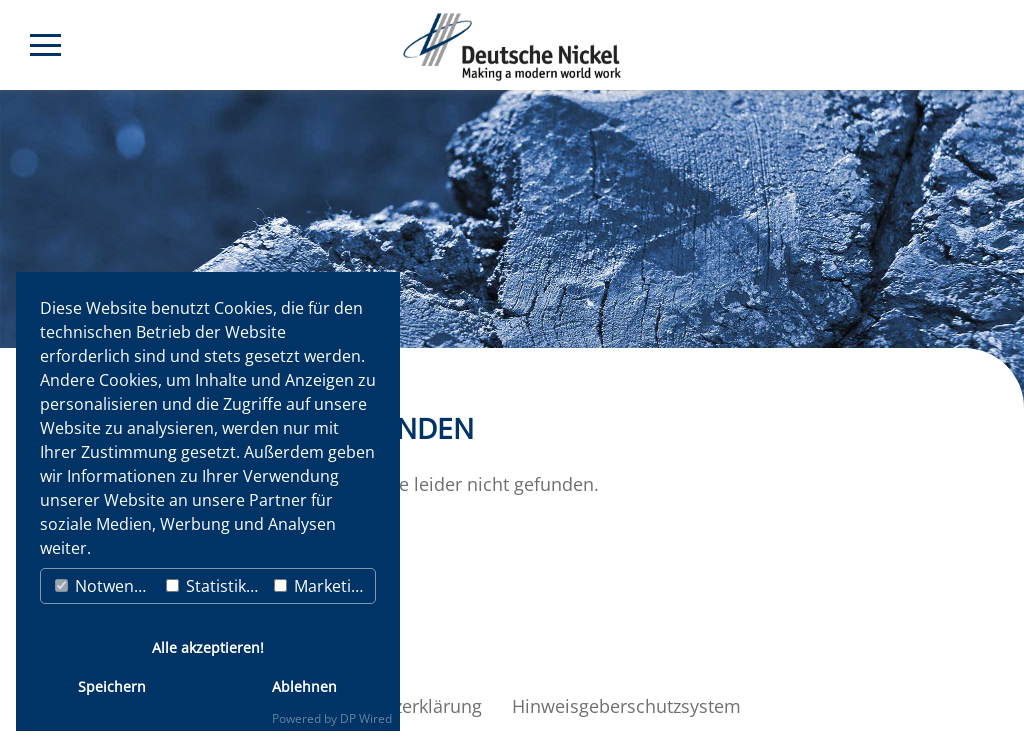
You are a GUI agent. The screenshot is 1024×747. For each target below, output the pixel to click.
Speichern (112, 686)
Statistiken (215, 586)
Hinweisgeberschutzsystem (626, 706)
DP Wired (366, 718)
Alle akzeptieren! (208, 647)
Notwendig (106, 586)
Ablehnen (304, 686)
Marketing (322, 586)
